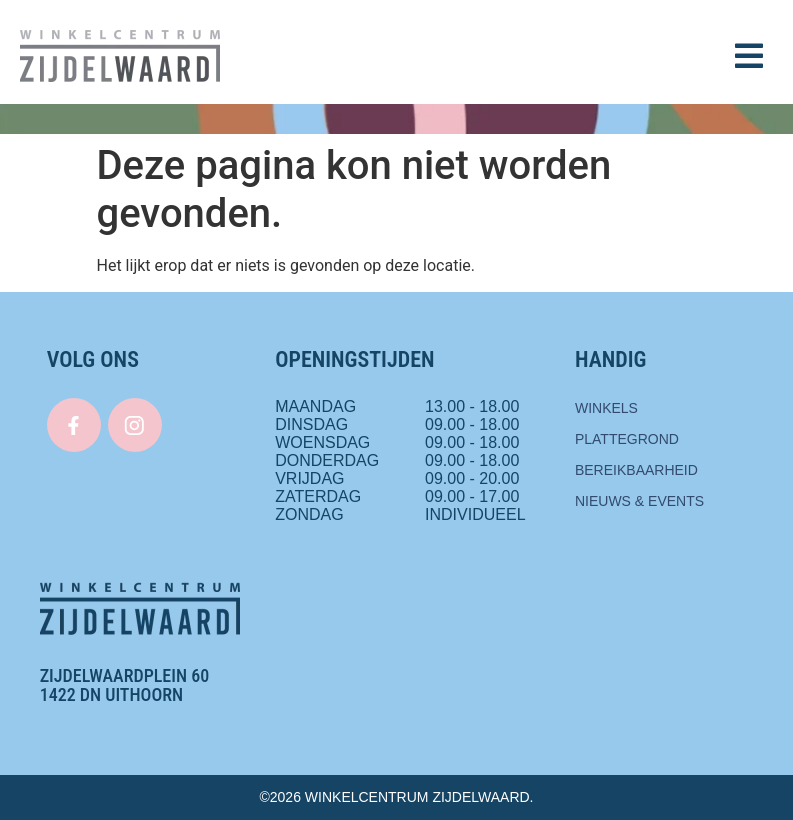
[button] (749, 56)
